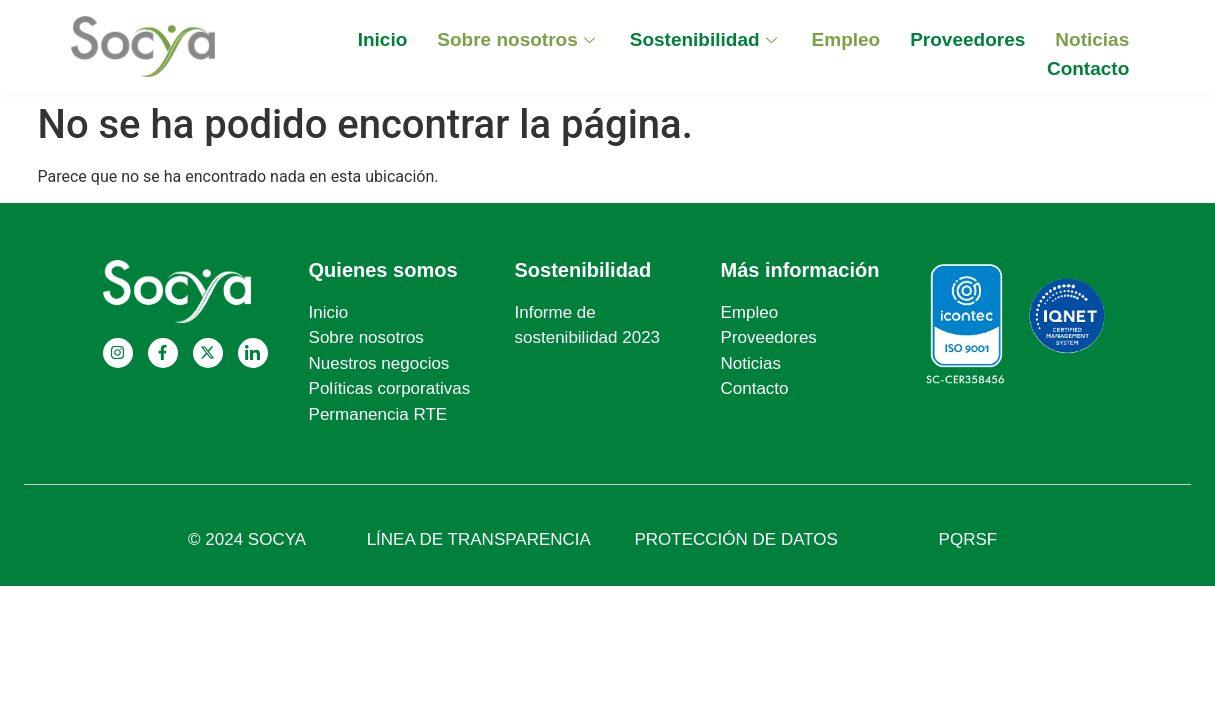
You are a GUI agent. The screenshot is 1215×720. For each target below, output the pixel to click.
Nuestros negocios (379, 363)
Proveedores (967, 39)
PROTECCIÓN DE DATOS (736, 539)
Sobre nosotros (518, 39)
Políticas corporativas (390, 388)
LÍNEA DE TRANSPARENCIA (479, 539)
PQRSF (968, 539)
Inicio (383, 39)
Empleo (846, 39)
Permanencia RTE (378, 414)
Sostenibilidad (706, 39)
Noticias (1092, 39)
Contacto (1088, 68)
